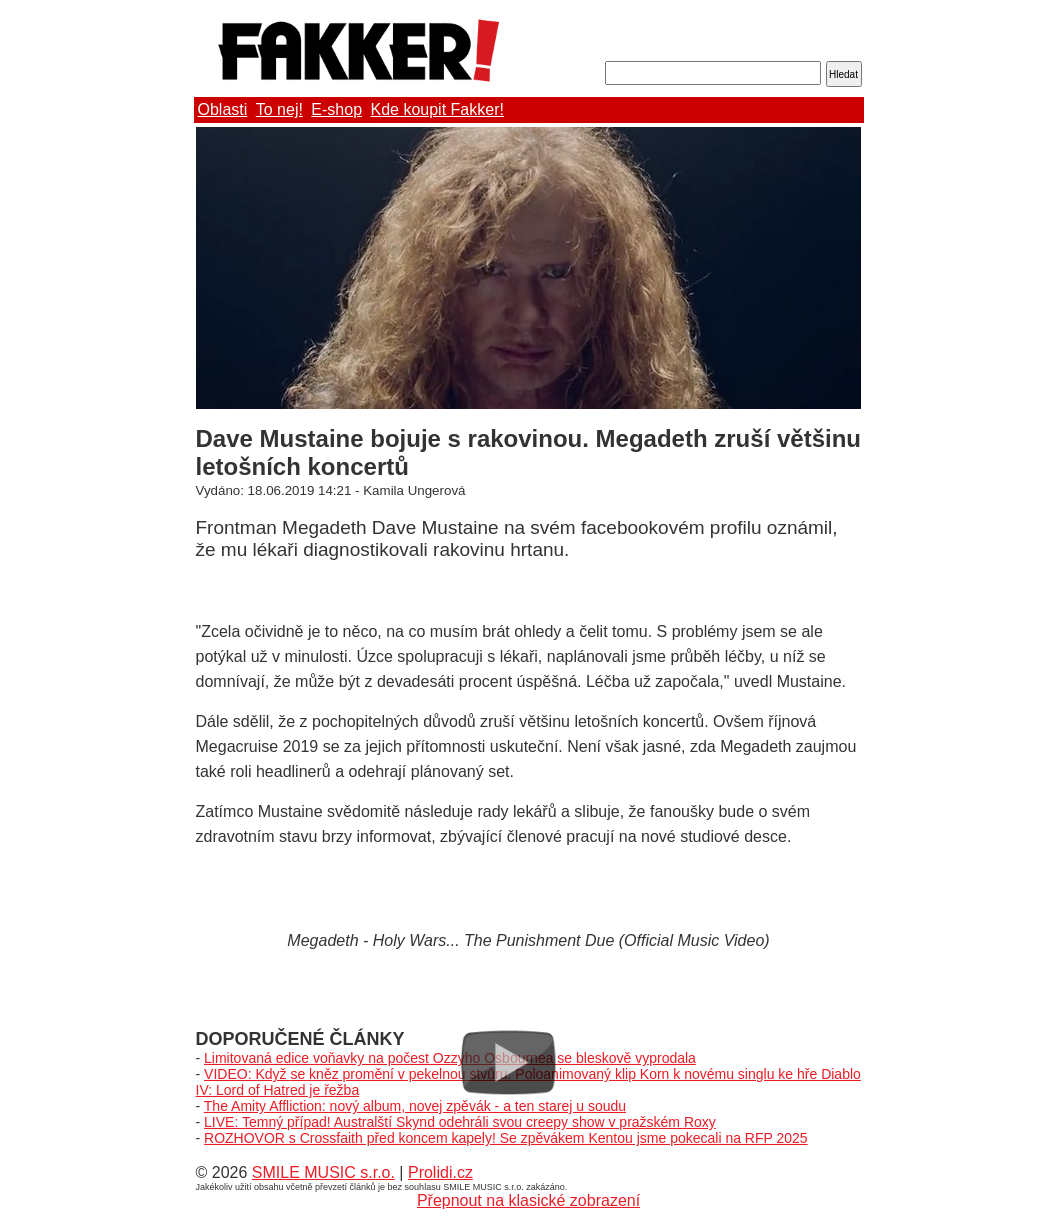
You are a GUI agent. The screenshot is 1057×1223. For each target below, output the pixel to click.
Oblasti (223, 109)
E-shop (336, 109)
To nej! (279, 109)
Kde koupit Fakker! (437, 109)
